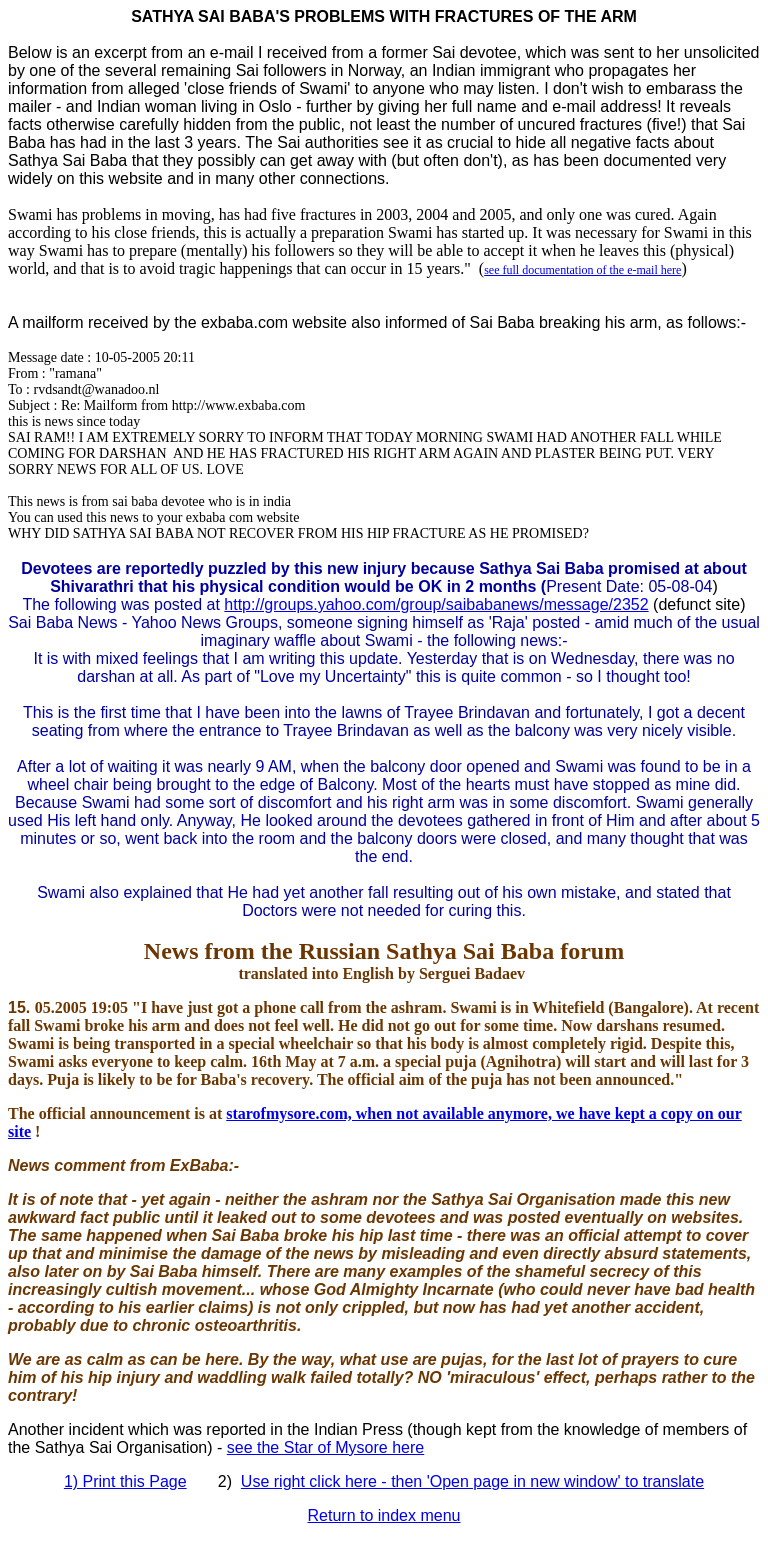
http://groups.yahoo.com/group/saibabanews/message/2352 (436, 604)
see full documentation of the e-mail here (582, 270)
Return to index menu (384, 1515)
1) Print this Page (125, 1481)
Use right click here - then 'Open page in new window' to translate (472, 1481)
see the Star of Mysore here (325, 1447)
